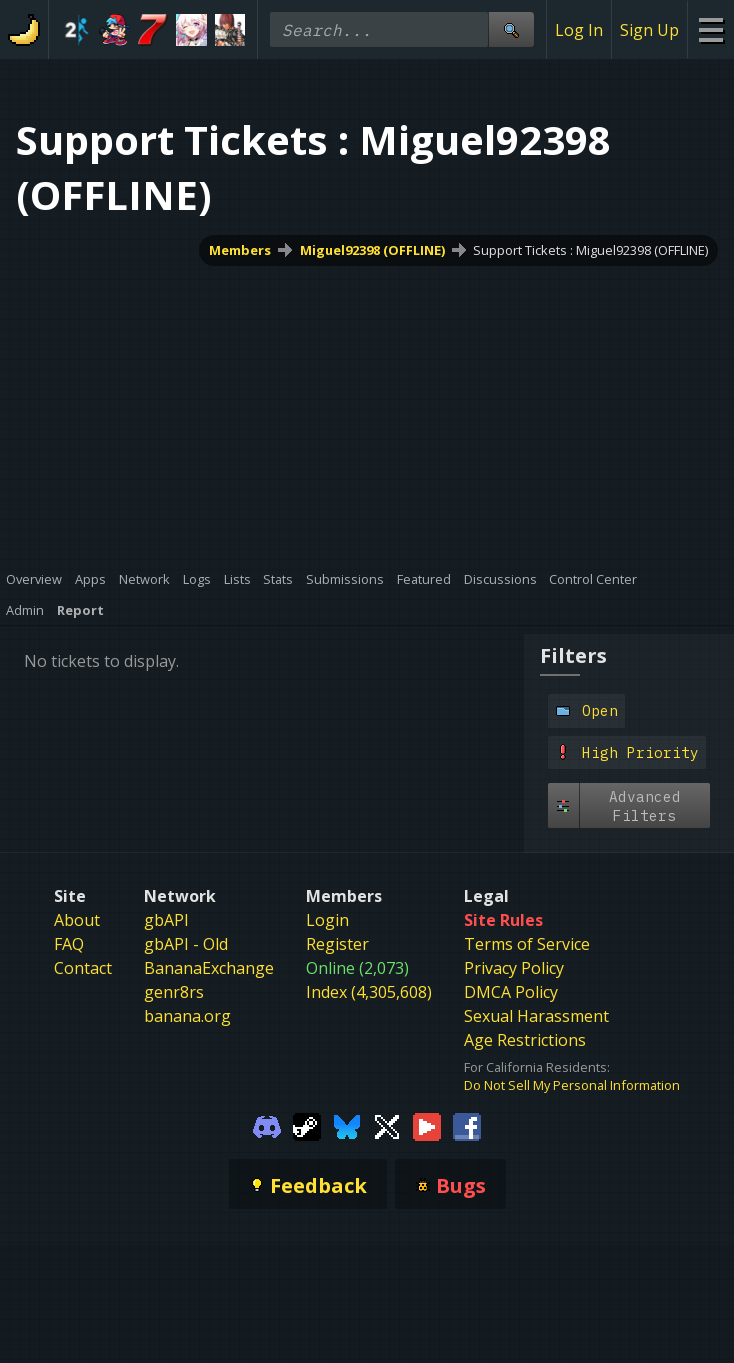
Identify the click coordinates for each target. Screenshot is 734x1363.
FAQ (69, 944)
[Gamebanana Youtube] (427, 1126)
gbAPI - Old (186, 944)
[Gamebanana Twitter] (387, 1126)
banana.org (187, 1016)
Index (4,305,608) (369, 992)
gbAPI (166, 920)
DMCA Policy (511, 992)
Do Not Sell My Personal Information (572, 1085)
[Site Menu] (710, 29)
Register (337, 944)
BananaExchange (209, 968)
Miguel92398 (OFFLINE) (372, 250)
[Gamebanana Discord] (267, 1126)
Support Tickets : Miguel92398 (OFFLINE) (590, 250)
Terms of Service (527, 944)
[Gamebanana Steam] (307, 1126)
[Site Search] (511, 29)
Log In (579, 30)
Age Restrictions (525, 1040)
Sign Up (649, 30)
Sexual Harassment (536, 1016)
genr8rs (174, 992)
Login (327, 920)
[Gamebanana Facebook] (467, 1126)
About (77, 920)
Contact (83, 968)
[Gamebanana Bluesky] (347, 1126)
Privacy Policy (514, 968)
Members (240, 250)
